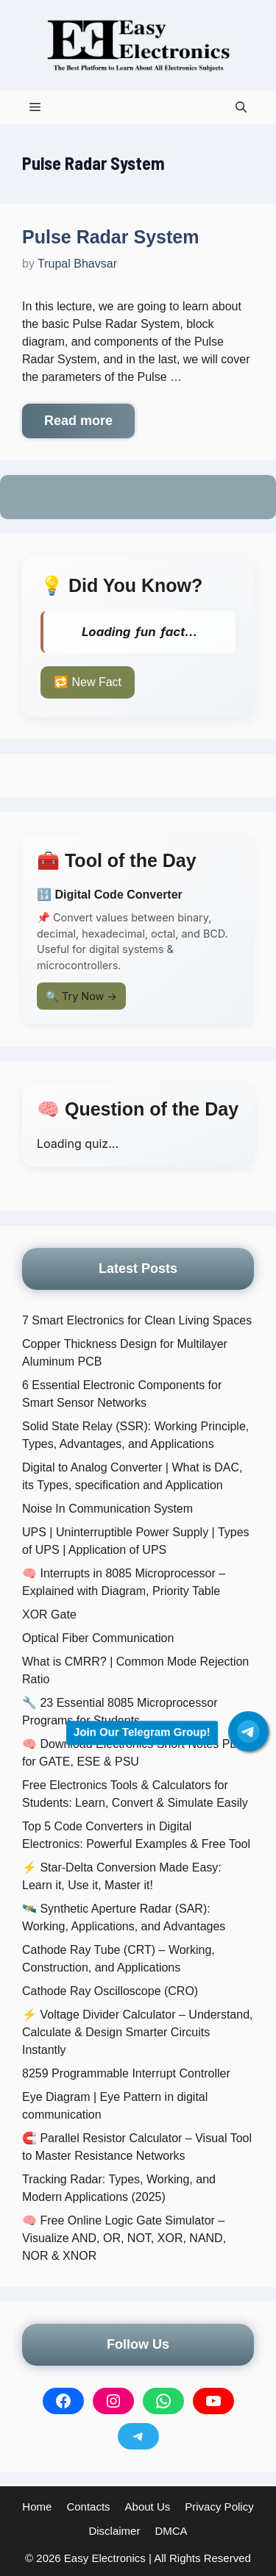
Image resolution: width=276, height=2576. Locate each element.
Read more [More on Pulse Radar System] (78, 420)
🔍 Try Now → (81, 996)
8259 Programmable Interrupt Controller (126, 2073)
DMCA (171, 2531)
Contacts (88, 2506)
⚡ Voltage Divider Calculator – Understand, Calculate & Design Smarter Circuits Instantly (137, 2032)
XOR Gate (49, 1614)
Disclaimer (114, 2531)
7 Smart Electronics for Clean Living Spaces (137, 1320)
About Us (148, 2506)
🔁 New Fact (87, 682)
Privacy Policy (219, 2506)
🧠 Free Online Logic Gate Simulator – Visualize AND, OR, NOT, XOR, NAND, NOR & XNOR (124, 2238)
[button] (241, 107)
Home (37, 2506)
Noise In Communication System (107, 1508)
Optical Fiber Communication (98, 1638)
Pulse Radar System (110, 236)
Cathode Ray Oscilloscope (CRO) (110, 1991)
